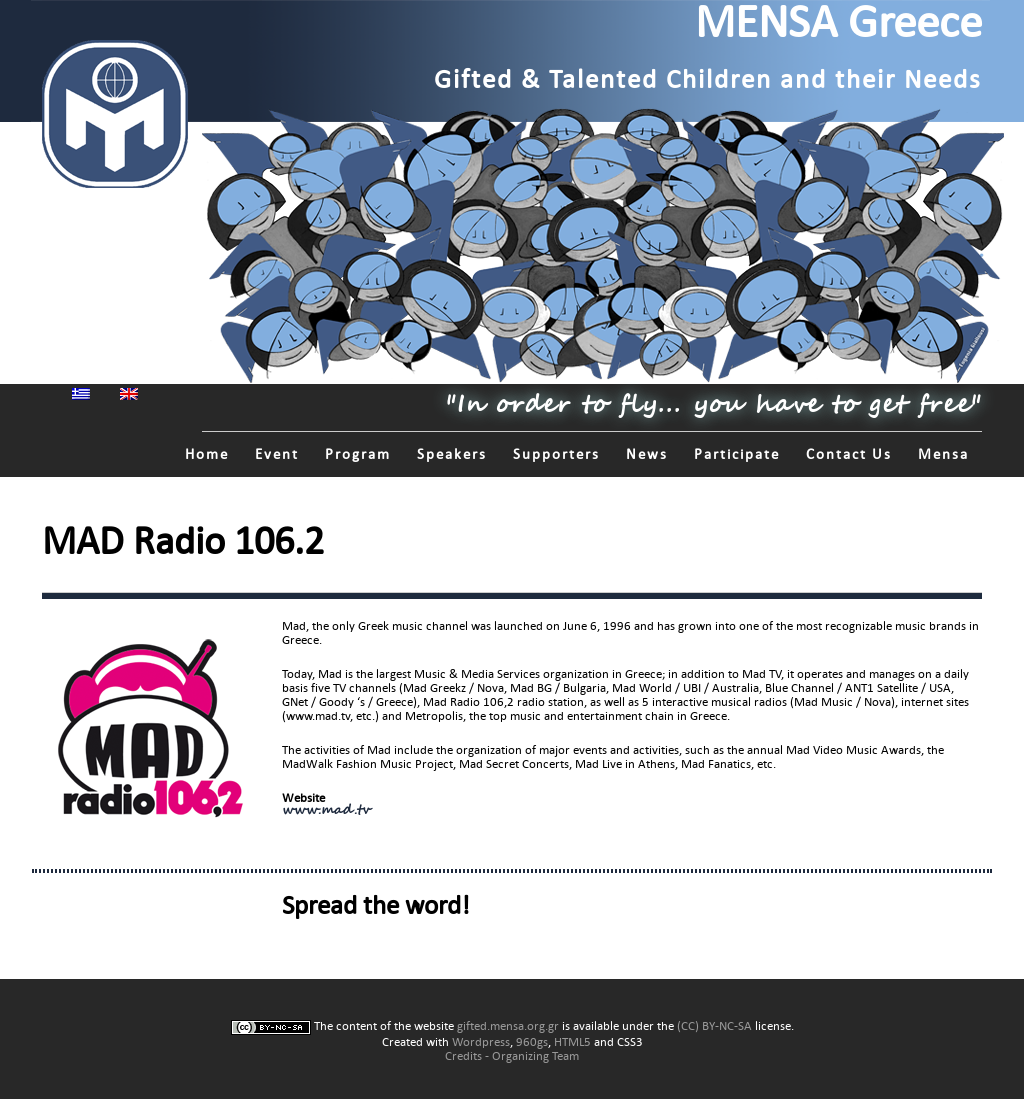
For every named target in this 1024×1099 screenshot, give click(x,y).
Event (277, 454)
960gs (532, 1042)
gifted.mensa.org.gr (508, 1026)
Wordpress (481, 1042)
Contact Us (849, 454)
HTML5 (572, 1042)
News (647, 454)
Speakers (452, 454)
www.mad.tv (326, 810)
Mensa (943, 454)
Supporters (556, 454)
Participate (737, 454)
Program (358, 454)
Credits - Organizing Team (512, 1056)
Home (207, 454)
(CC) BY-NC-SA (714, 1026)
